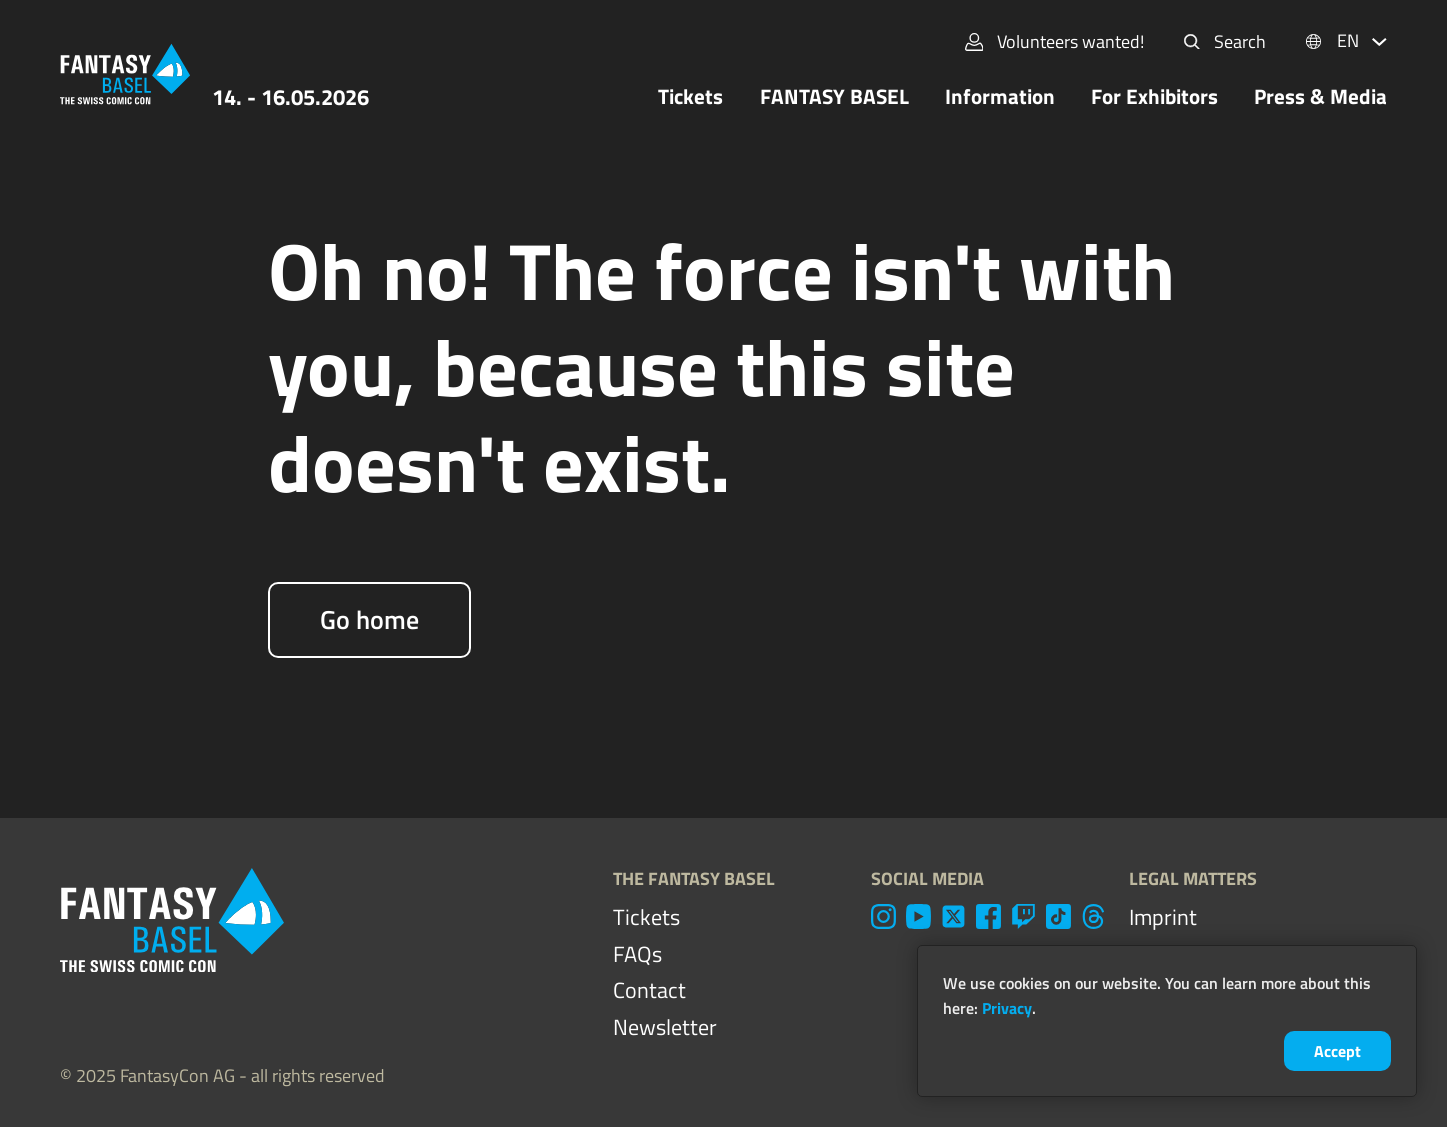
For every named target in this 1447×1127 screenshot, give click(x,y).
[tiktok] (1058, 916)
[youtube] (918, 916)
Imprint (1163, 917)
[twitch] (1023, 916)
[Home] (125, 74)
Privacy (1007, 1008)
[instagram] (883, 916)
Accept (1337, 1051)
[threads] (1093, 916)
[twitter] (953, 916)
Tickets (690, 96)
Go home (369, 619)
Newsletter (665, 1027)
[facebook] (988, 916)
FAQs (637, 954)
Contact (649, 990)
